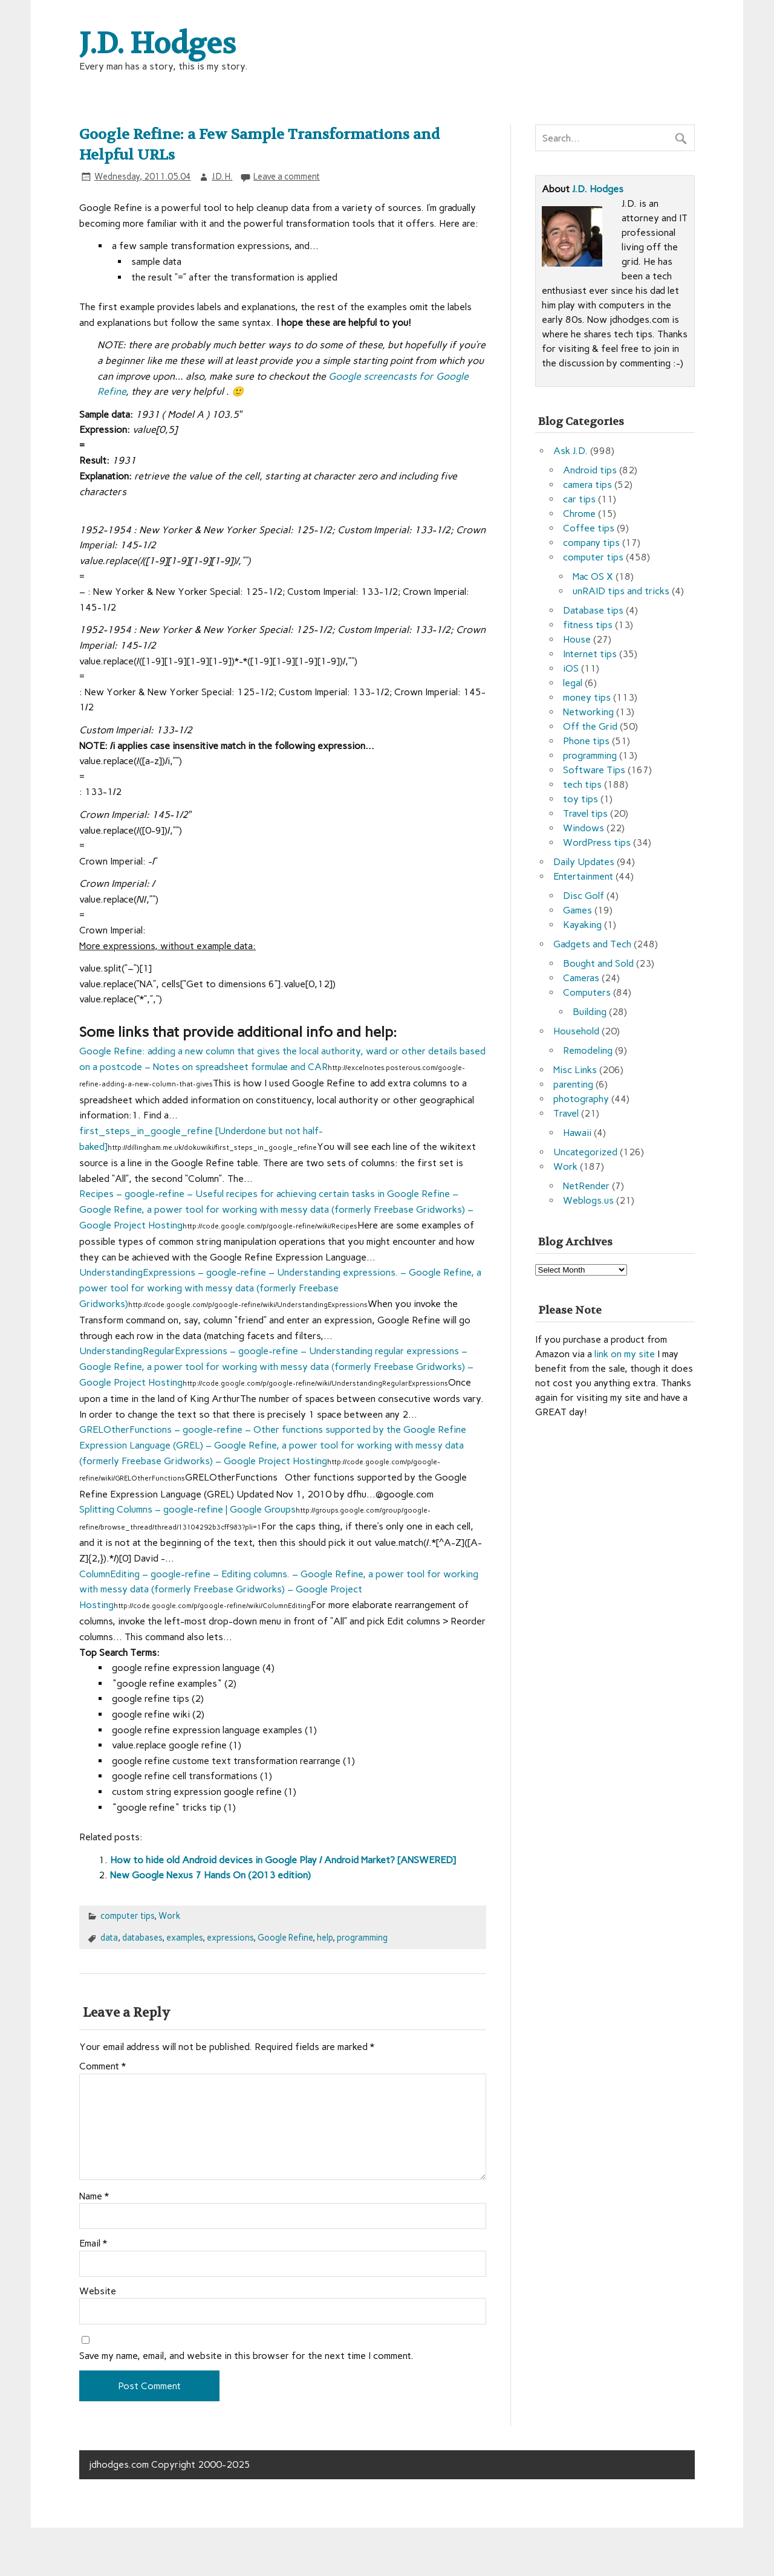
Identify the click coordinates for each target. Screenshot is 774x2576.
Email (93, 2243)
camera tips (587, 484)
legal (572, 683)
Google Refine (285, 1937)
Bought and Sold (598, 963)
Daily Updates (583, 862)
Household (576, 1031)
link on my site (624, 1354)
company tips (591, 542)
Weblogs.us (588, 1200)
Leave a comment (286, 176)
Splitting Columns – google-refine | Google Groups (187, 1509)
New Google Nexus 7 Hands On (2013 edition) (210, 1875)
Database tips (593, 610)
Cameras (581, 978)
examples (184, 1937)
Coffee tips (588, 528)
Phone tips (586, 741)
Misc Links (575, 1069)
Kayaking (582, 924)
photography (581, 1099)
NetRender (586, 1186)
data (109, 1937)
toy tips (580, 799)
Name (94, 2196)
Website (97, 2291)
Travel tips (585, 813)
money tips (587, 697)
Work (169, 1915)
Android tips (590, 470)
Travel (566, 1113)
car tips (579, 499)
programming (362, 1937)
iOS (571, 668)
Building (590, 1011)
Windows (583, 828)
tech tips (582, 784)
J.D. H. (222, 176)
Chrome (579, 513)
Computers (587, 992)
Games (577, 910)
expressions (230, 1937)
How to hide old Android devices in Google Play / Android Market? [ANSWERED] (283, 1860)
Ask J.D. (570, 450)
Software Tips (594, 770)
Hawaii (577, 1132)
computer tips (127, 1915)
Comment (102, 2066)
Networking (588, 712)
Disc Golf (583, 895)
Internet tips (590, 654)
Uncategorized (585, 1152)
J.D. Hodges (597, 189)
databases (142, 1937)
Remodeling (588, 1050)
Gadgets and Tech (592, 944)
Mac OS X (593, 576)
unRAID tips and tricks (621, 591)
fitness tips (588, 625)
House (577, 639)
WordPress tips (597, 842)
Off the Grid (590, 726)
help (325, 1937)
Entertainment (583, 876)
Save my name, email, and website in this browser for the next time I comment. (246, 2356)
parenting (573, 1084)
